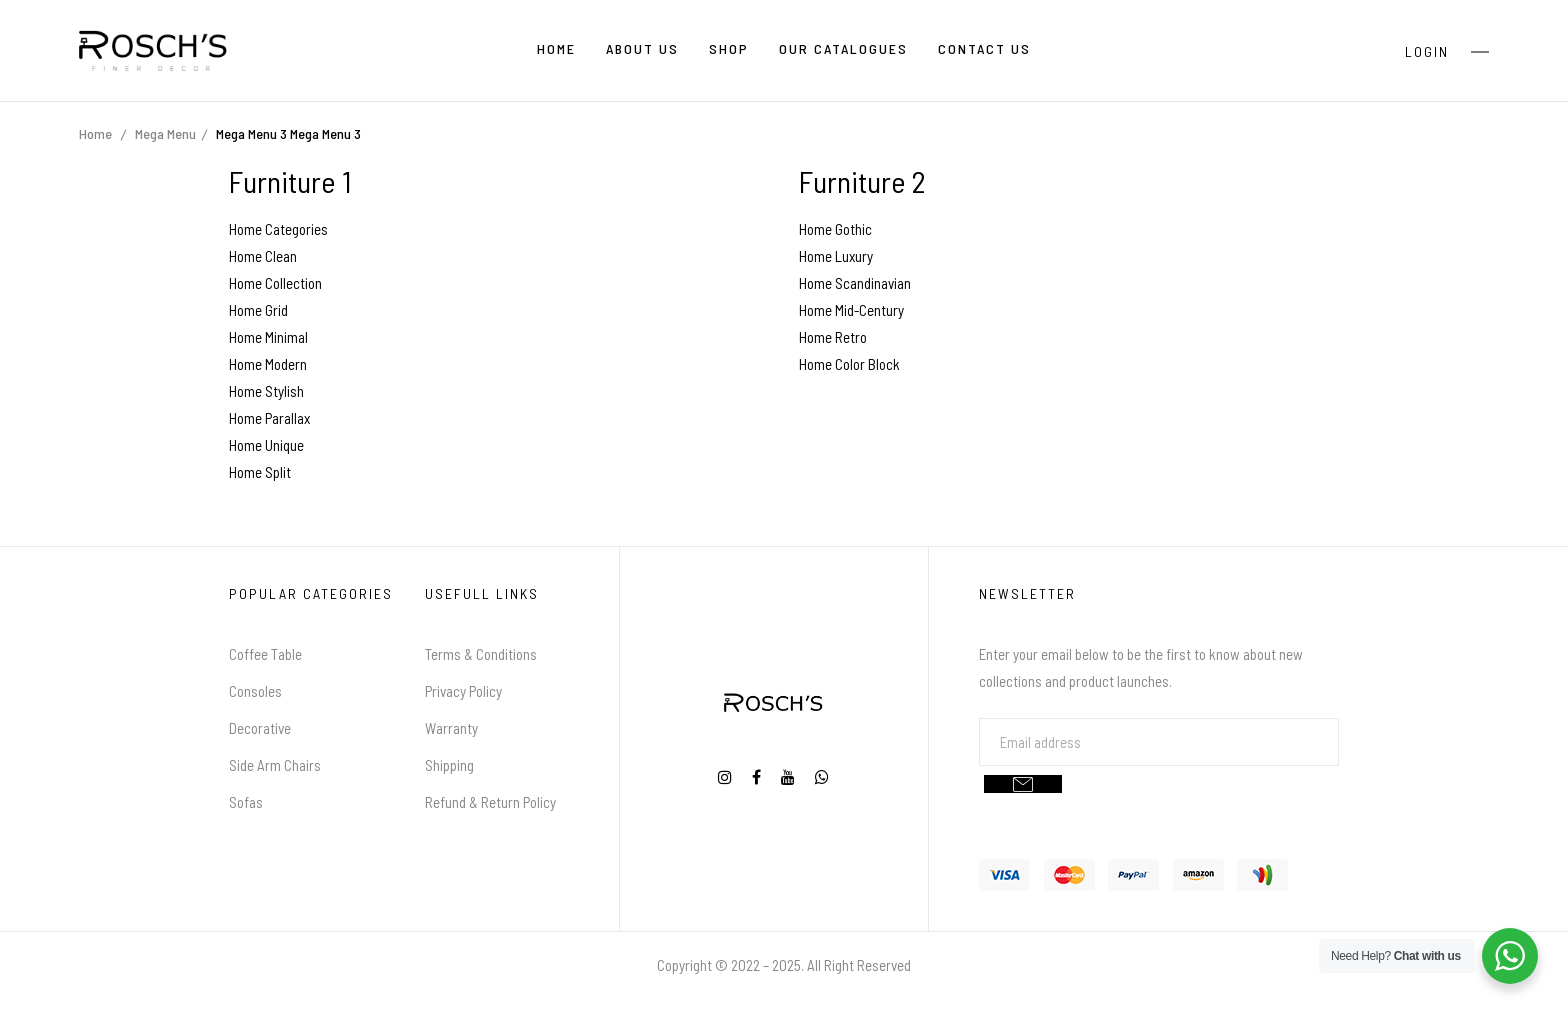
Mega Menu (165, 133)
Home (95, 133)
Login (1427, 51)
